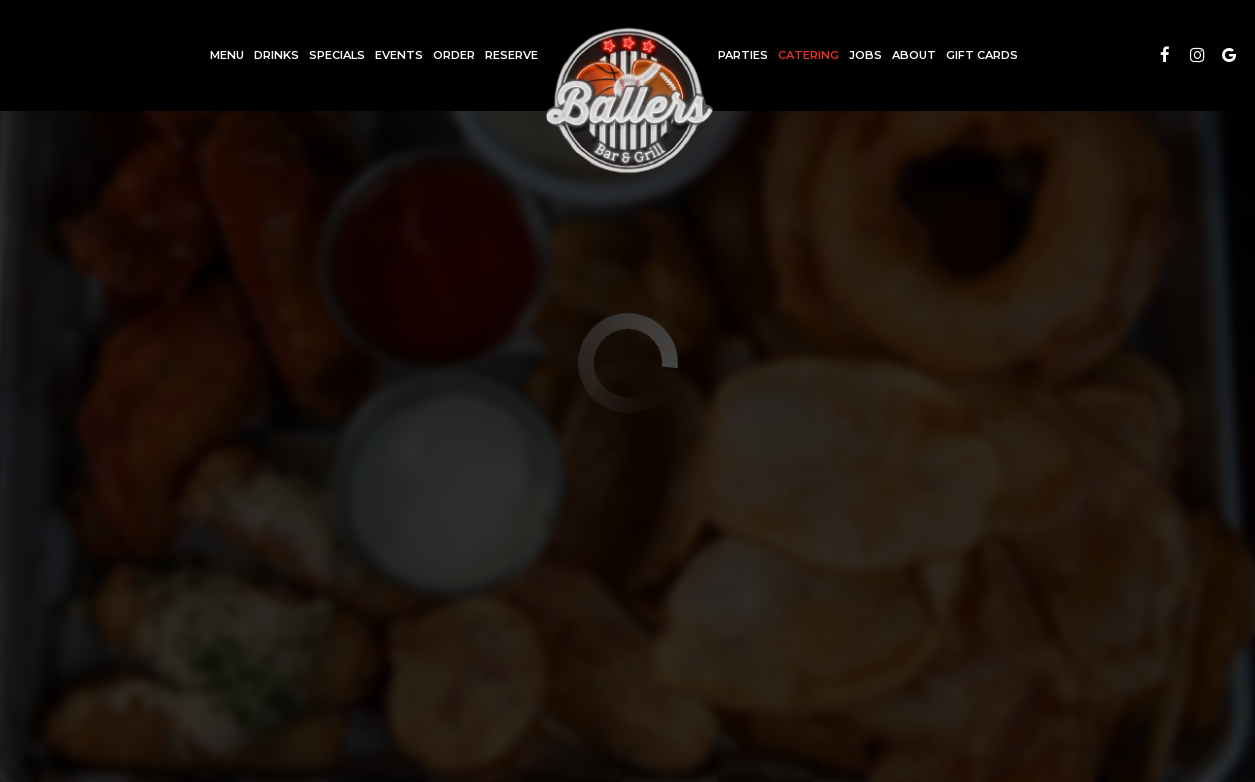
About (914, 55)
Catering (808, 55)
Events (399, 55)
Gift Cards (982, 55)
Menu (227, 55)
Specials (337, 55)
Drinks (276, 55)
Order (454, 55)
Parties (743, 55)
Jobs (865, 55)
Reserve (511, 55)
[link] (628, 100)
